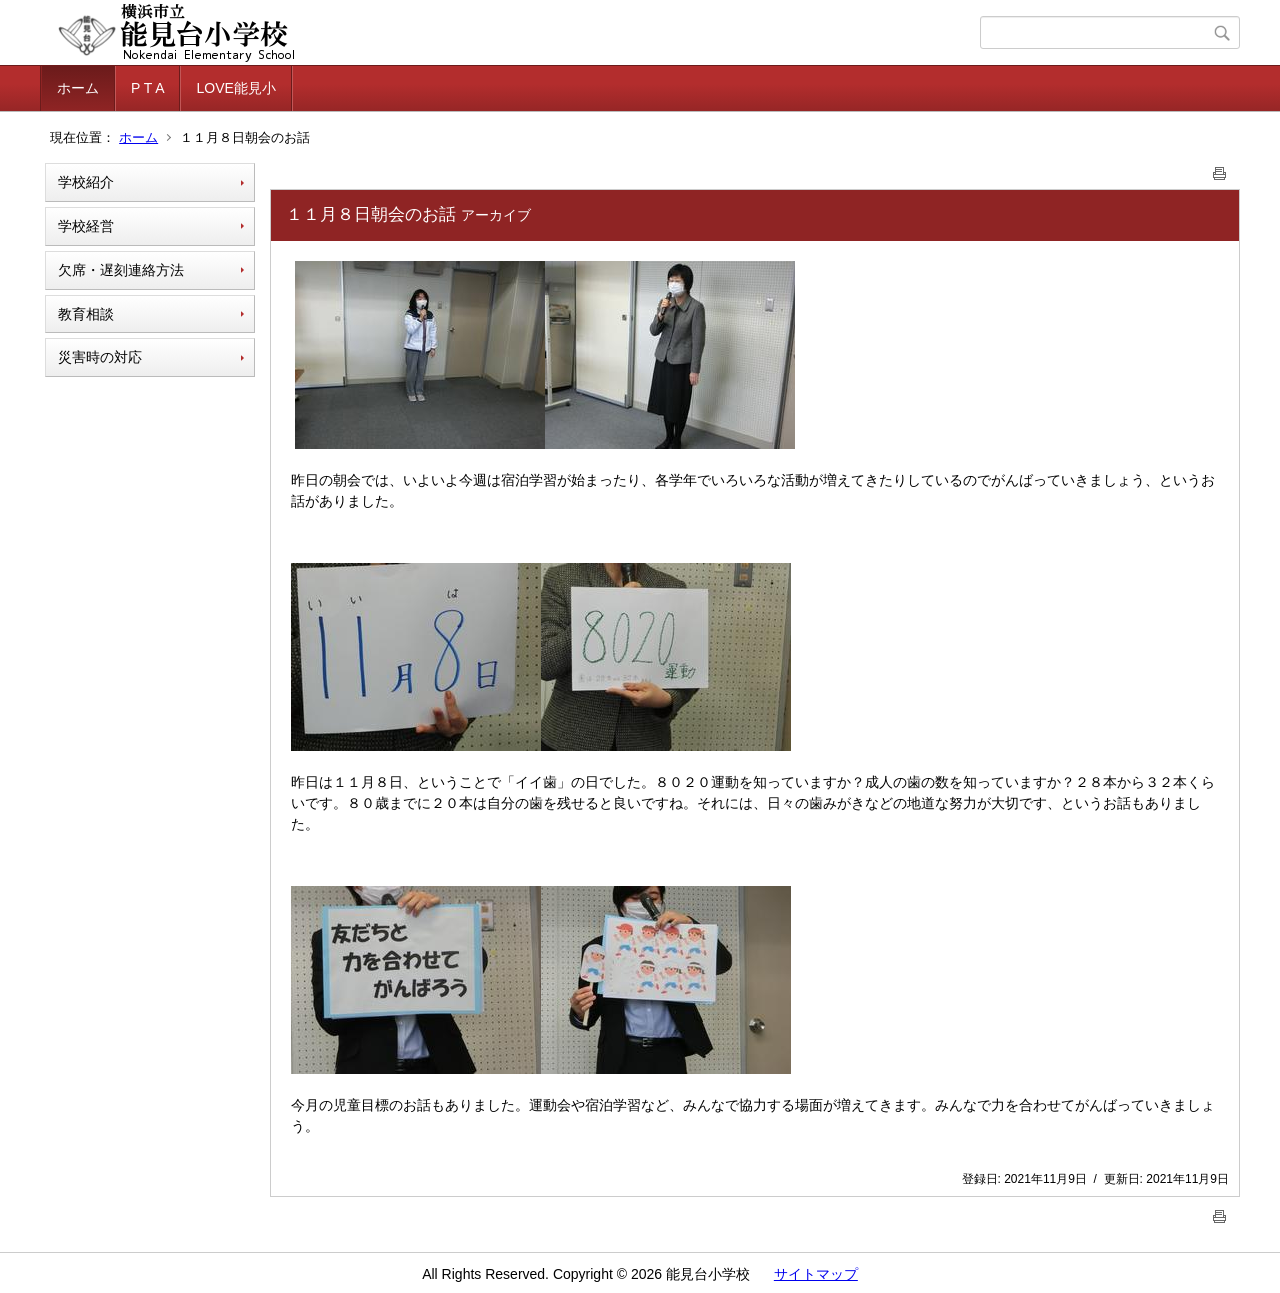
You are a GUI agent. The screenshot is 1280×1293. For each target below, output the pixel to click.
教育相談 (86, 314)
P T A (147, 88)
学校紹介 (86, 182)
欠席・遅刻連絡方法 (121, 270)
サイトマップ (816, 1274)
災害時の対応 (100, 357)
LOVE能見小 (235, 88)
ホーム (78, 88)
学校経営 (86, 226)
